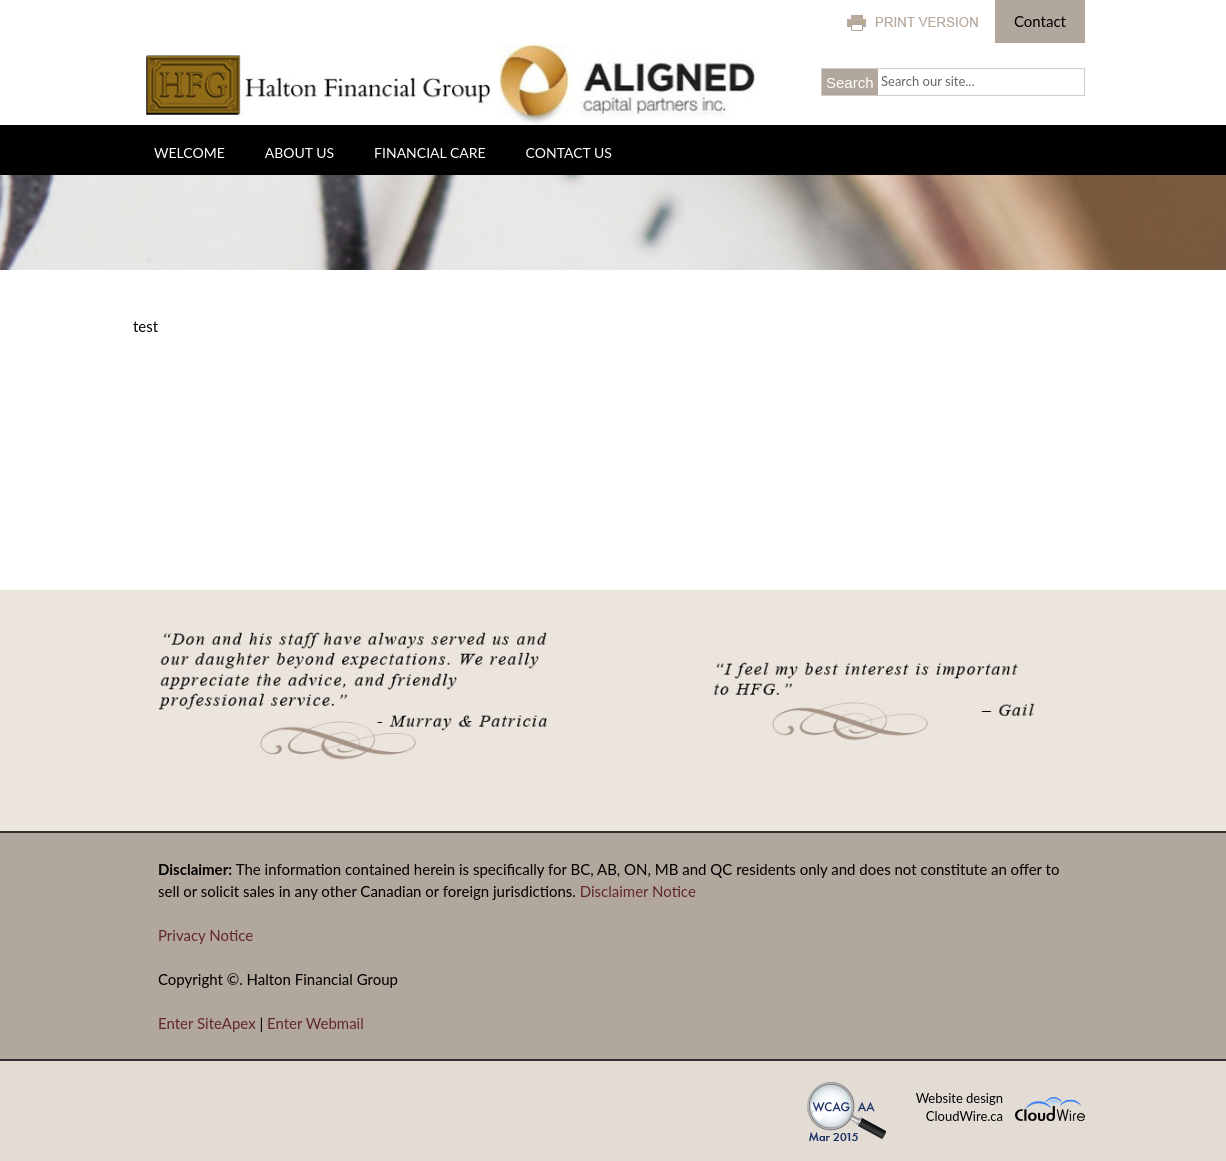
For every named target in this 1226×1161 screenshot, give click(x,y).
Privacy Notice (205, 935)
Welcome (189, 152)
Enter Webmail (315, 1023)
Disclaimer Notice (638, 891)
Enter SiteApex (207, 1023)
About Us (299, 152)
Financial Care (429, 152)
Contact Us (569, 152)
